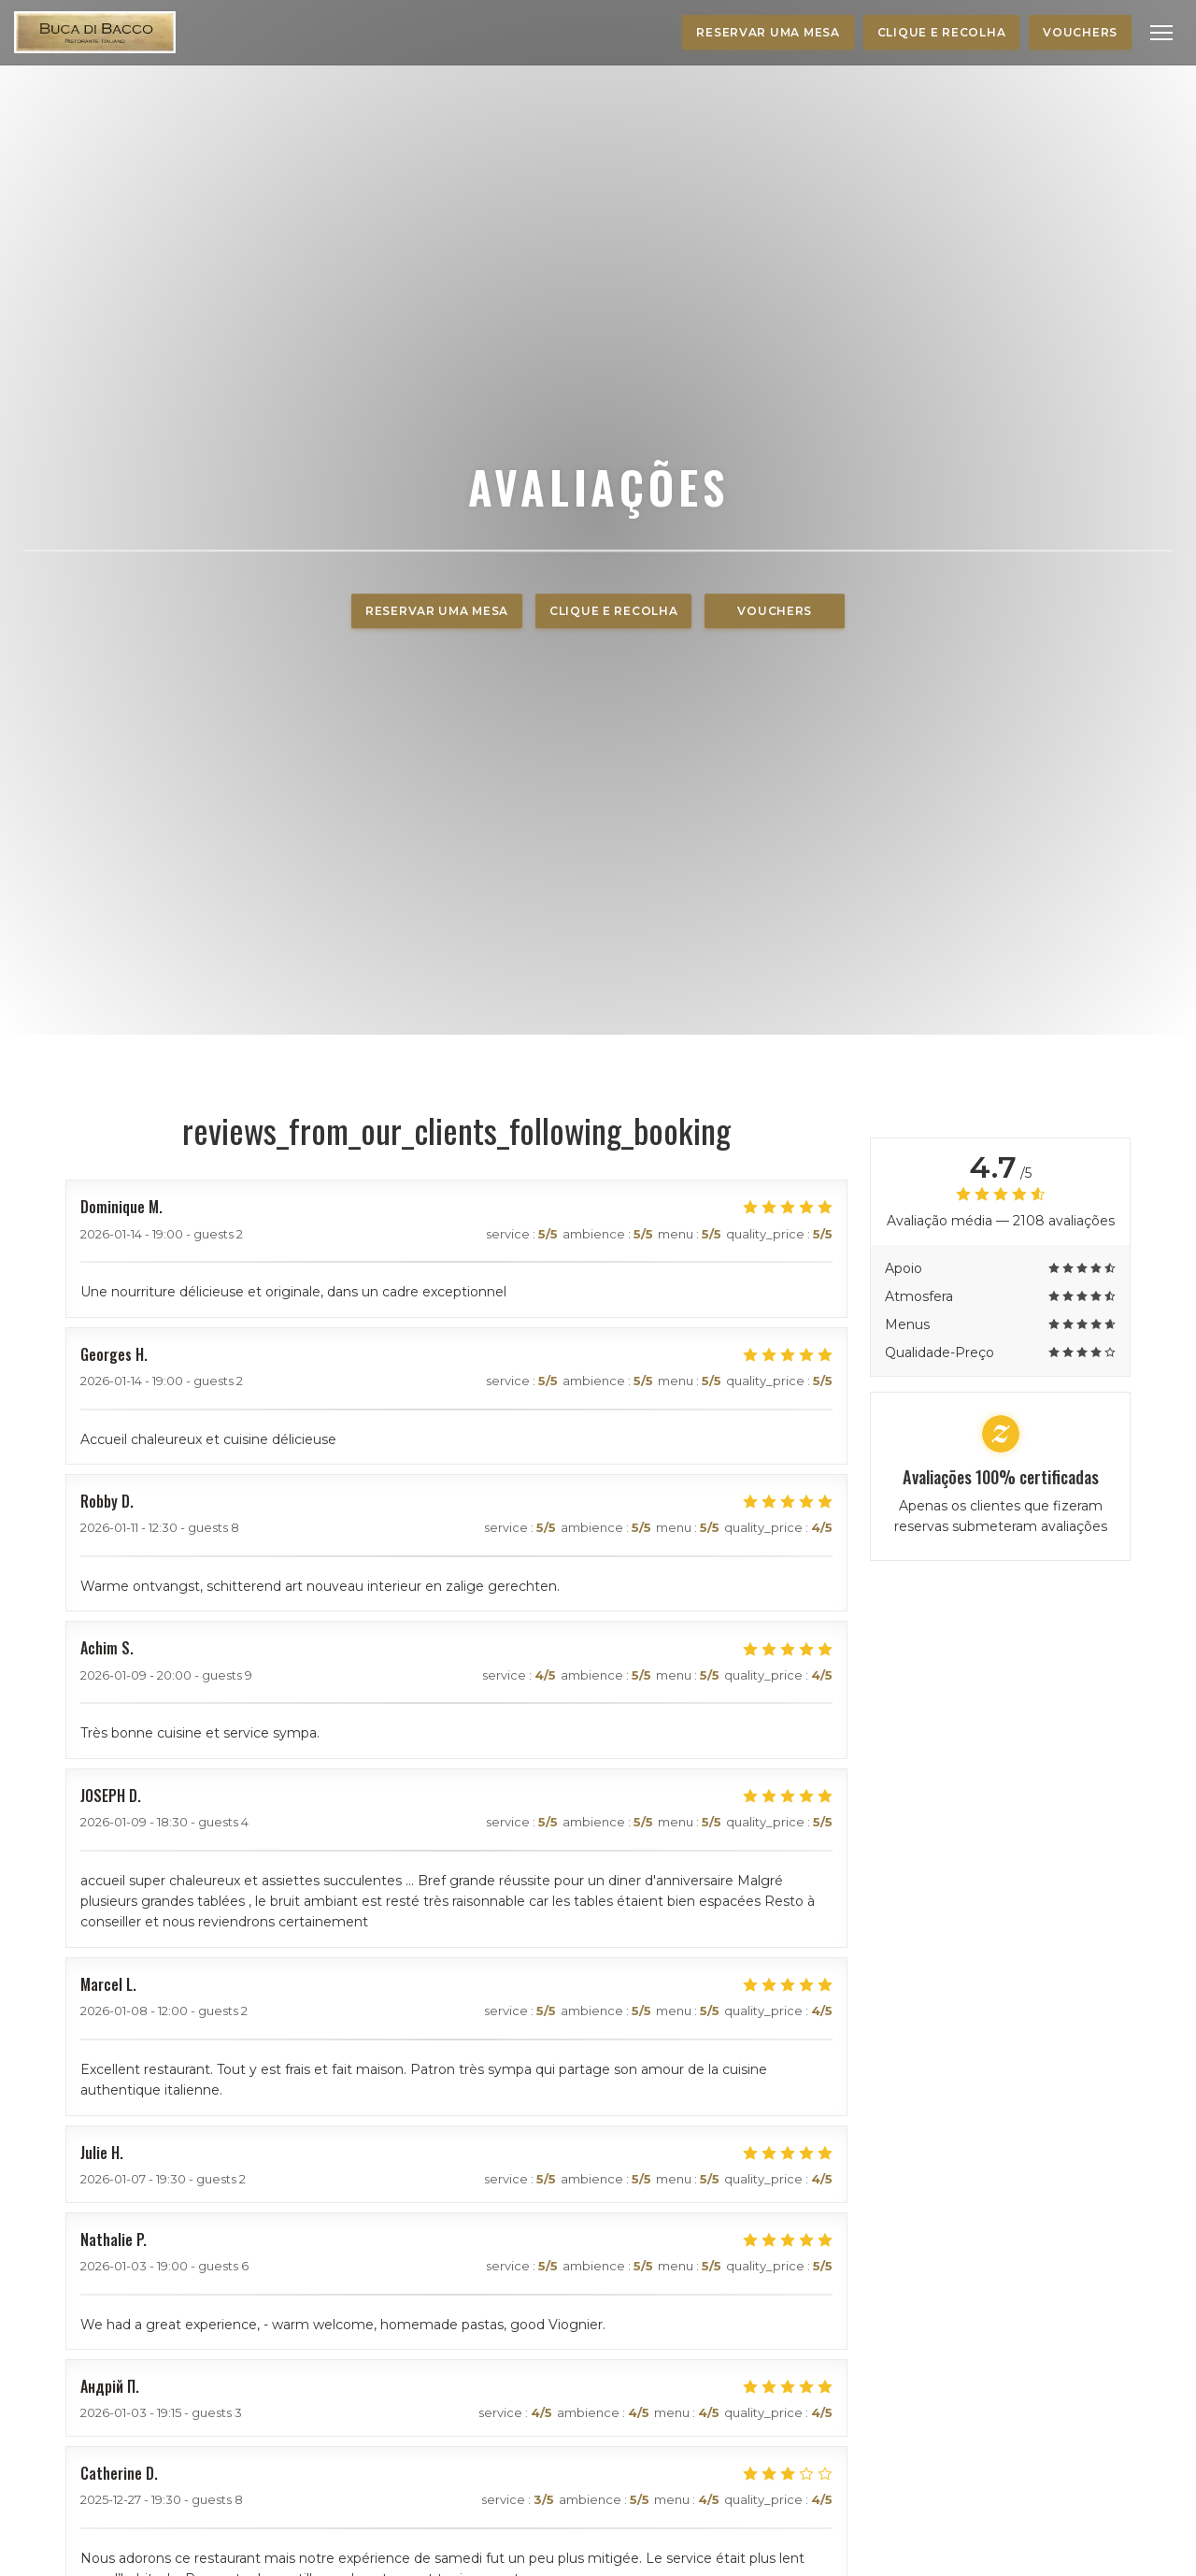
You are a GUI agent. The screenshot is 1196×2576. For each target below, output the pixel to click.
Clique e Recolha (941, 32)
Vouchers (1080, 32)
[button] (1161, 32)
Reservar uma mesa (767, 32)
